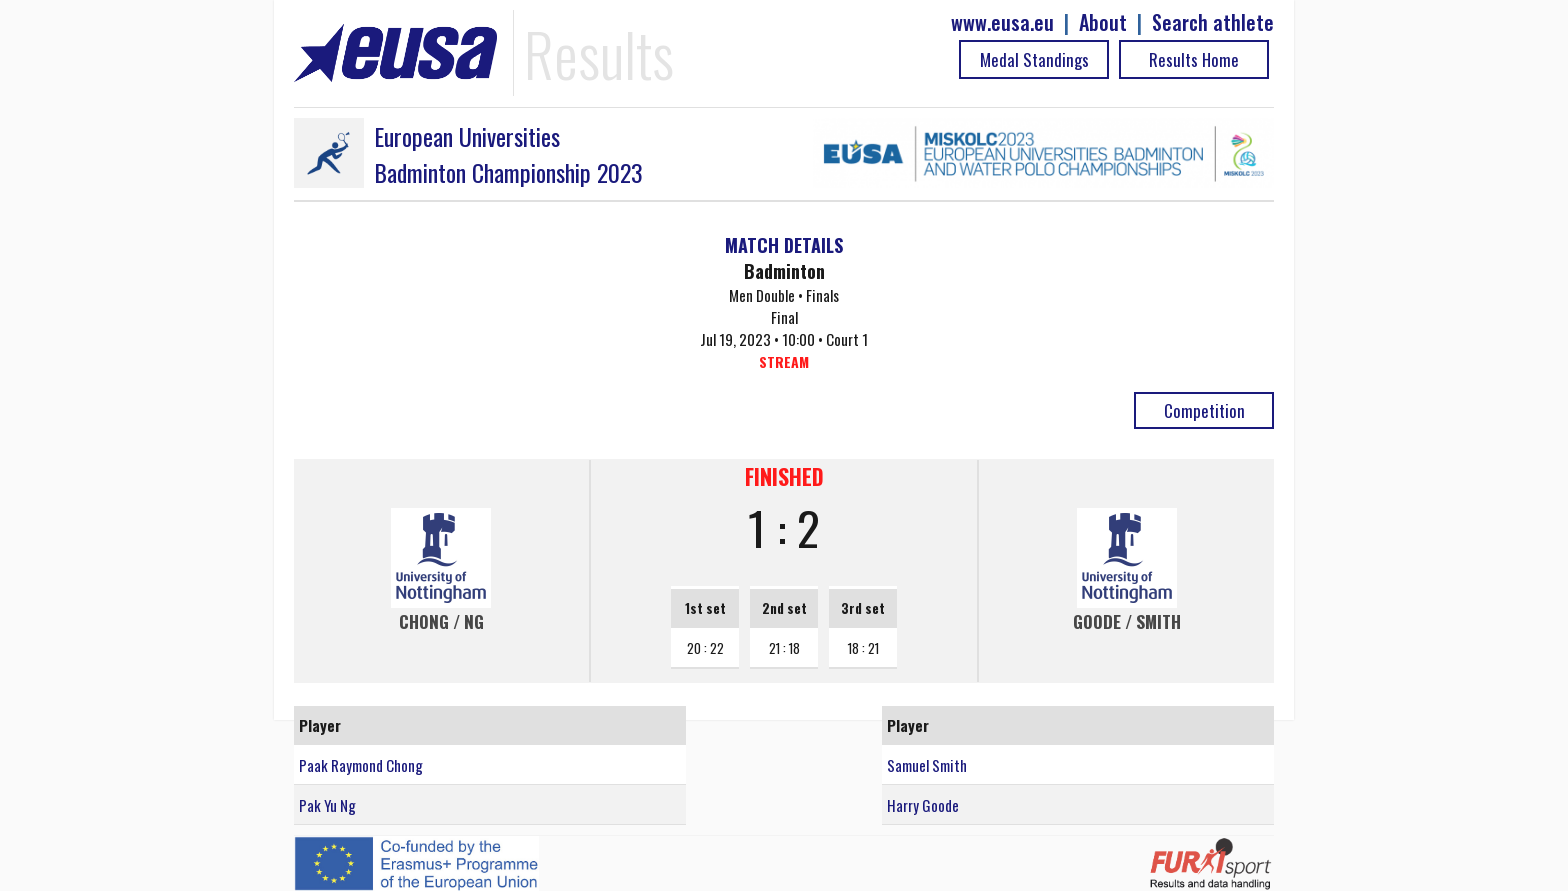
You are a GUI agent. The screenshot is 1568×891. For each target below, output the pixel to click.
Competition (1204, 410)
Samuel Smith (927, 765)
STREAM (784, 361)
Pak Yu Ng (327, 805)
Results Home (1194, 59)
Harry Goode (923, 805)
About (1103, 22)
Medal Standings (1034, 59)
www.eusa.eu (1002, 22)
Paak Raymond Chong (361, 765)
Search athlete (1213, 22)
